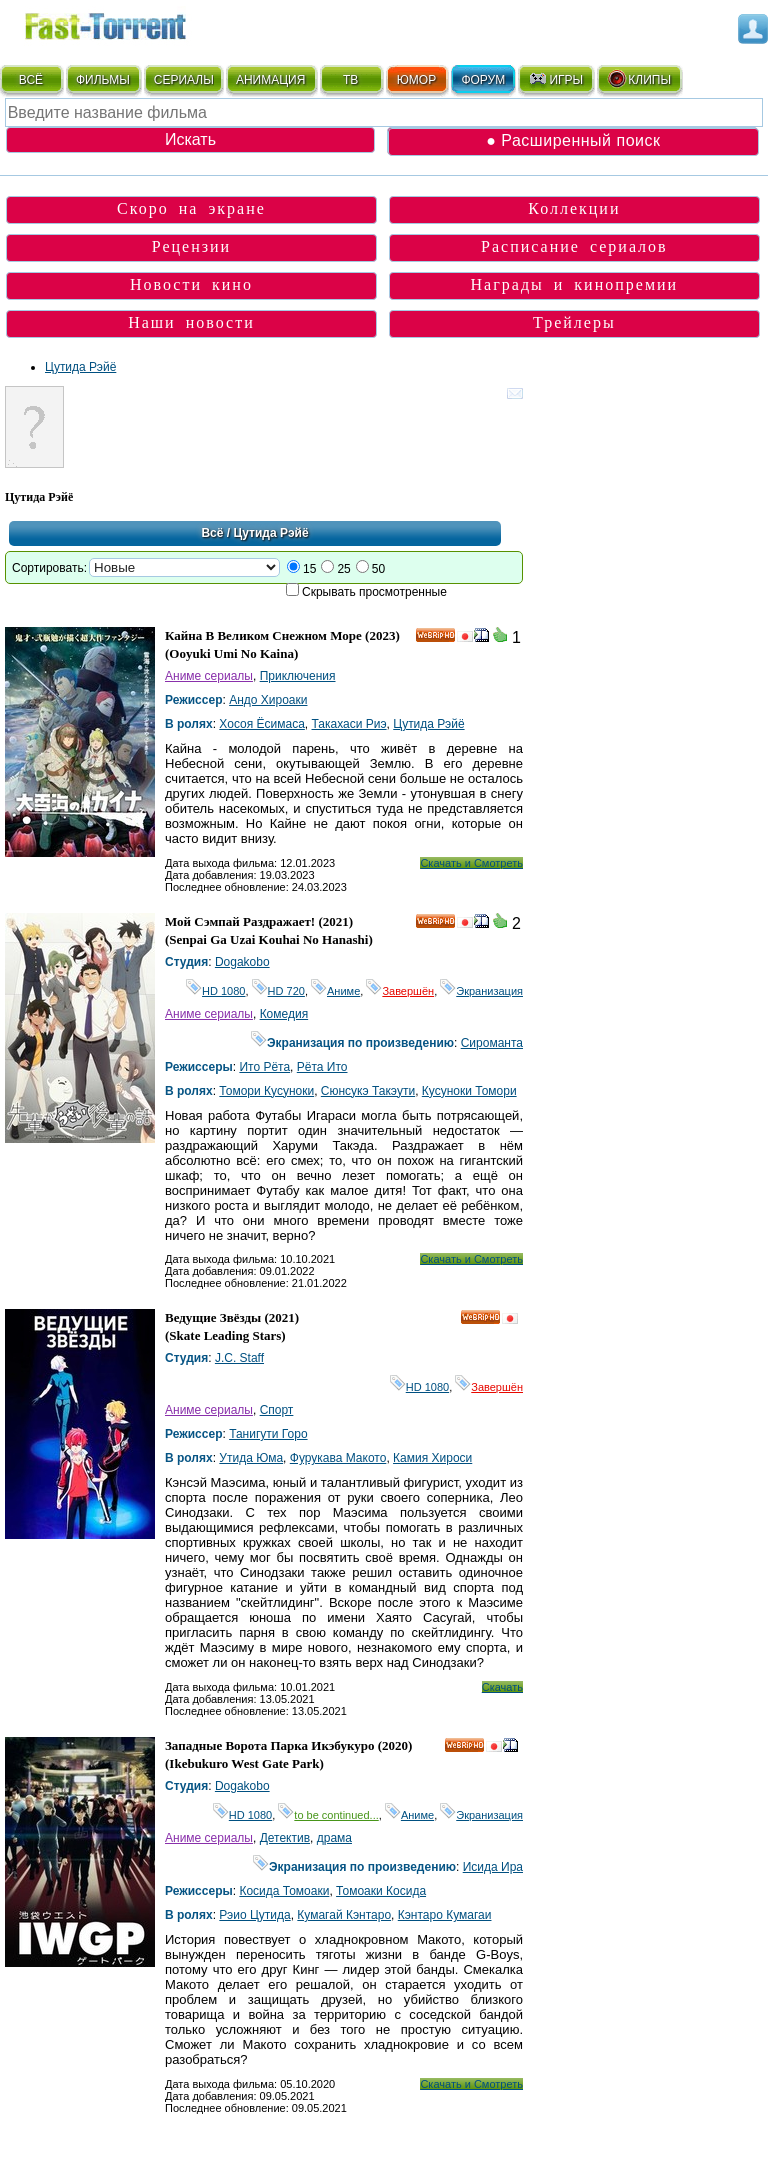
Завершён (400, 991)
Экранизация (481, 991)
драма (334, 1838)
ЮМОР (416, 80)
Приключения (298, 676)
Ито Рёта (264, 1067)
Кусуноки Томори (469, 1091)
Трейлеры (574, 322)
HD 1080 (215, 991)
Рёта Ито (322, 1067)
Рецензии (191, 246)
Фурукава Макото (338, 1458)
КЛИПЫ (639, 79)
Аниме (335, 991)
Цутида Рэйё (80, 367)
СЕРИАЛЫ (184, 80)
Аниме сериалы (209, 676)
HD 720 (278, 991)
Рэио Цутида (254, 1915)
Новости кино (191, 284)
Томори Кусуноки (266, 1091)
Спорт (277, 1410)
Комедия (284, 1014)
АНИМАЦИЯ (270, 80)
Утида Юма (251, 1458)
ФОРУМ (483, 80)
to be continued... (328, 1815)
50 (378, 569)
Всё (212, 533)
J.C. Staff (239, 1358)
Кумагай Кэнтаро (344, 1915)
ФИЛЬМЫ (103, 80)
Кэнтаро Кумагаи (445, 1915)
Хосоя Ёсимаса (262, 724)
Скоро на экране (191, 208)
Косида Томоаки (284, 1891)
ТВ (350, 80)
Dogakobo (242, 962)
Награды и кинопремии (575, 284)
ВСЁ (31, 80)
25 (343, 569)
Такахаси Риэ (349, 724)
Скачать (502, 1687)
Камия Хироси (432, 1458)
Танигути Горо (268, 1434)
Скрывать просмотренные (374, 592)
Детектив (285, 1838)
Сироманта (492, 1043)
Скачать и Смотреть (471, 863)
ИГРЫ (555, 79)
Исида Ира (493, 1867)
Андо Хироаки (268, 700)
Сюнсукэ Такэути (368, 1091)
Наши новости (191, 322)
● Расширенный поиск (573, 140)
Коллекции (574, 208)
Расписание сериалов (574, 246)
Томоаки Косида (381, 1891)
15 (309, 569)
